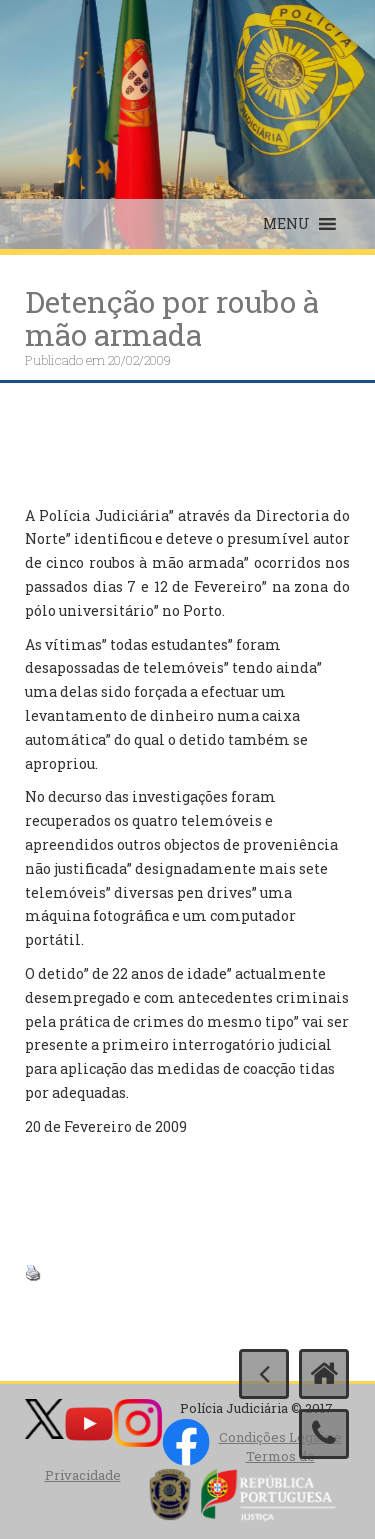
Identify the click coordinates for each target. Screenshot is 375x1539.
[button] (286, 224)
